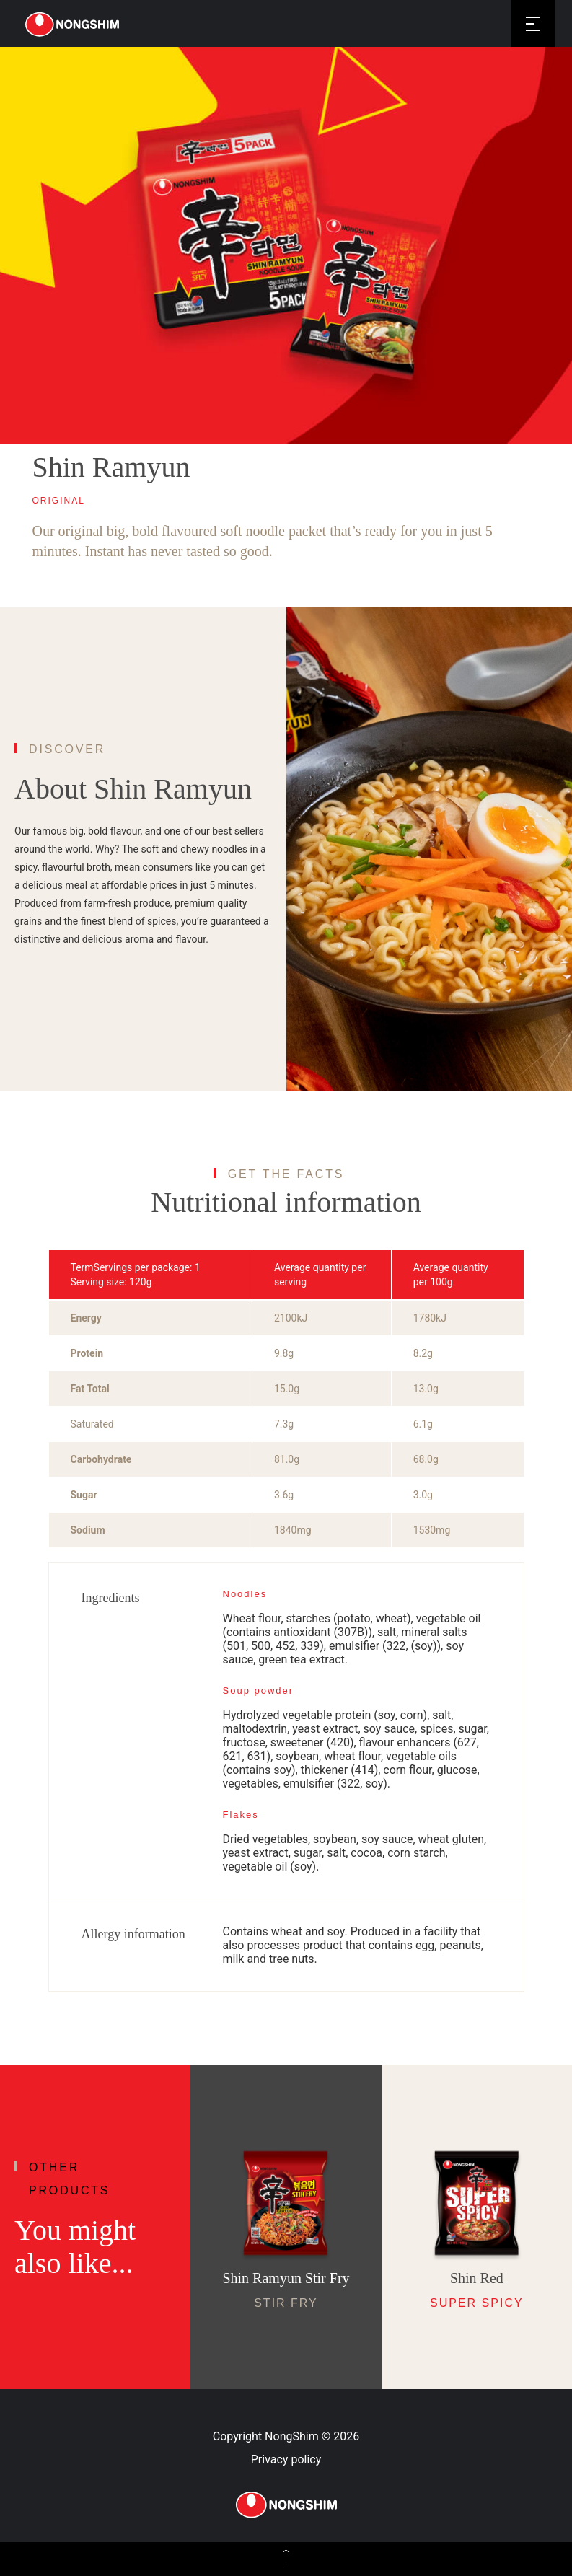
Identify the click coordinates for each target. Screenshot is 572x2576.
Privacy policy (286, 2459)
